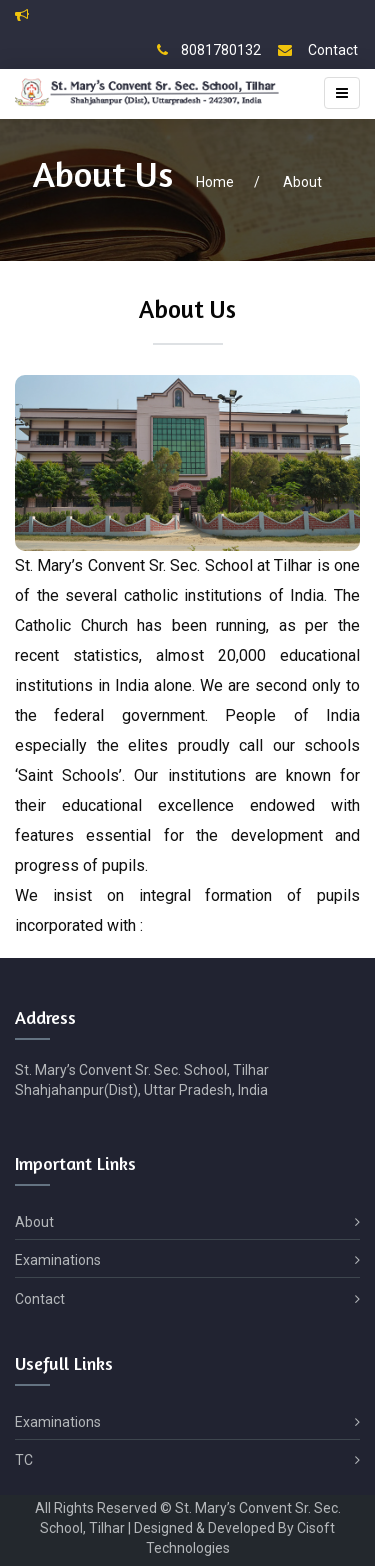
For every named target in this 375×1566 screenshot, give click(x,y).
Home (215, 182)
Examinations (187, 1260)
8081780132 (209, 50)
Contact (318, 50)
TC (187, 1460)
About (302, 182)
